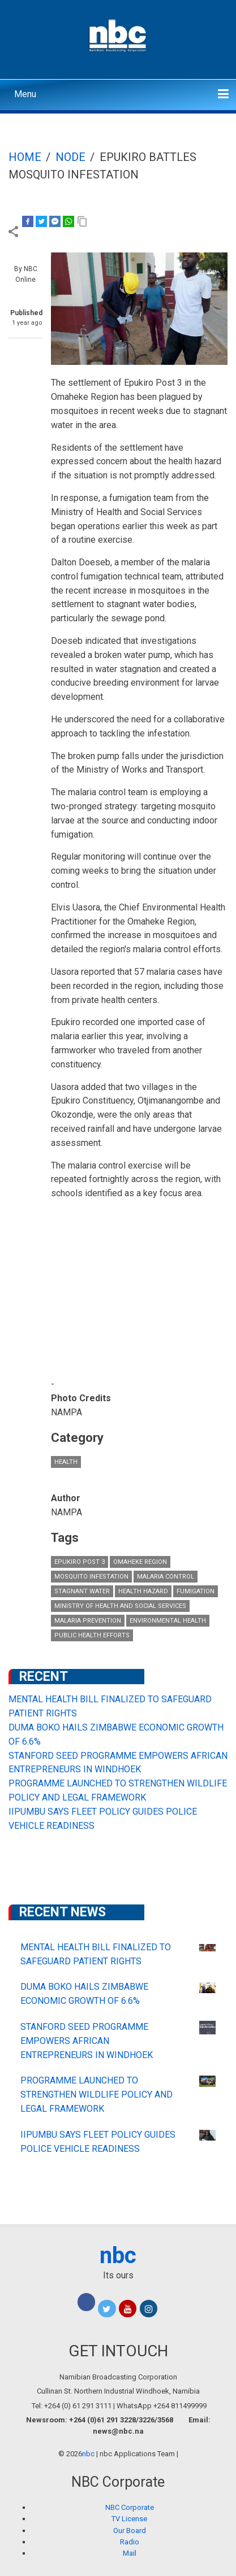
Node (70, 157)
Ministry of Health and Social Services (120, 1606)
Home (24, 157)
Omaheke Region (140, 1562)
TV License (129, 2518)
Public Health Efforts (92, 1635)
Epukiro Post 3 (79, 1562)
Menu (25, 94)
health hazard (143, 1591)
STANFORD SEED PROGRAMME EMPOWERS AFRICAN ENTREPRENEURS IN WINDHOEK (86, 2040)
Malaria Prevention (87, 1620)
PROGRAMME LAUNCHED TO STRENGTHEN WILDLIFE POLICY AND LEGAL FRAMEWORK (96, 2094)
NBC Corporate (129, 2507)
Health (66, 1462)
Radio (129, 2542)
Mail (129, 2553)
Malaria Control (165, 1576)
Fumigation (195, 1591)
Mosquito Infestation (91, 1576)
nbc (118, 2255)
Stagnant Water (82, 1591)
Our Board (129, 2530)
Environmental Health (168, 1620)
